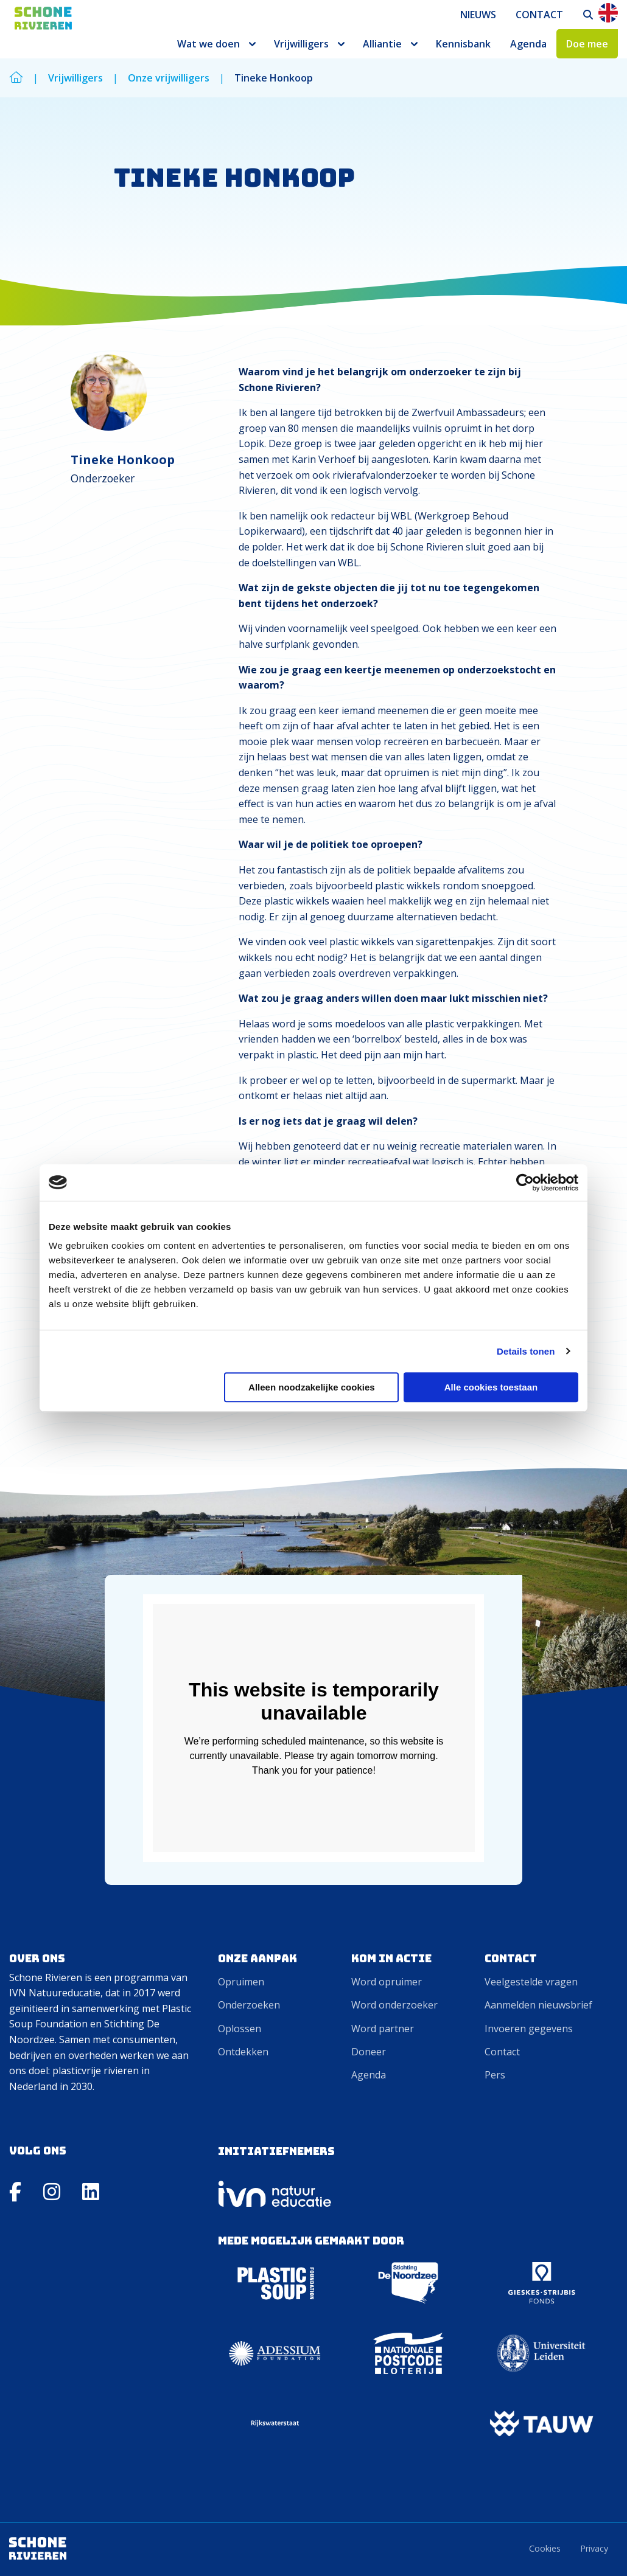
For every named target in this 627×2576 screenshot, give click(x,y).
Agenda (528, 43)
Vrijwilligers (301, 43)
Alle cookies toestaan (491, 1387)
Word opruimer (386, 1981)
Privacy (594, 2548)
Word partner (382, 2028)
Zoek (588, 14)
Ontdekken (243, 2051)
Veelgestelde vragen (531, 1981)
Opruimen (241, 1981)
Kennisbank (463, 43)
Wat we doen (208, 43)
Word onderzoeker (394, 2005)
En (608, 13)
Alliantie (382, 43)
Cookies (545, 2548)
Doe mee (587, 43)
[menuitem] (478, 14)
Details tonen (526, 1351)
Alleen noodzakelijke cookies (311, 1387)
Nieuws (478, 14)
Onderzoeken (249, 2005)
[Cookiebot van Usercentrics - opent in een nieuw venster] (525, 1182)
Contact (539, 14)
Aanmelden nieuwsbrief (538, 2005)
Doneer (368, 2051)
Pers (495, 2074)
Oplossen (239, 2028)
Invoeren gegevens (529, 2028)
